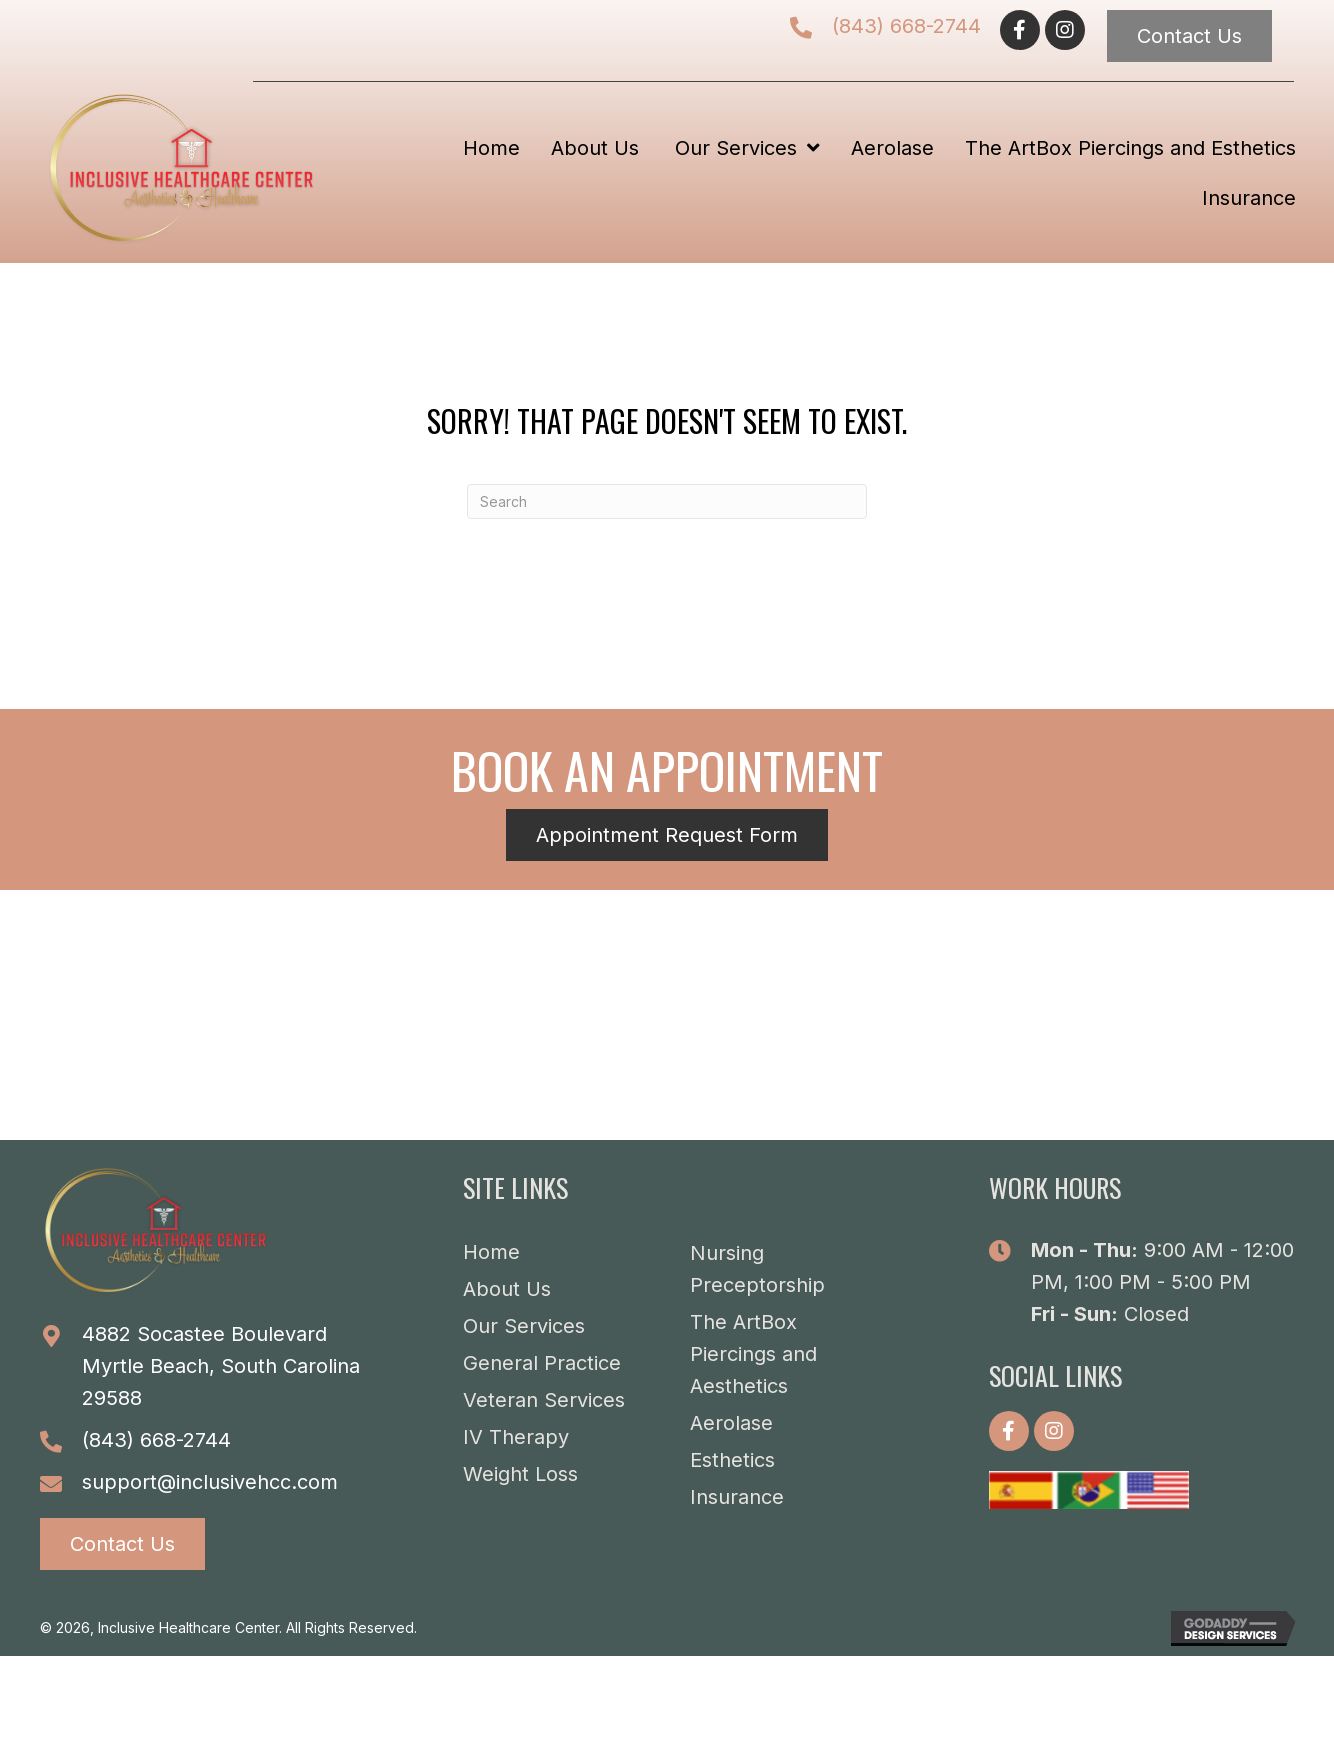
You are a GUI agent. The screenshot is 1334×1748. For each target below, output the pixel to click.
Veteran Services (544, 1400)
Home (491, 1252)
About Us (507, 1289)
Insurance (737, 1497)
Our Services (524, 1326)
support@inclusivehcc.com (210, 1482)
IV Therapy (516, 1437)
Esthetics (732, 1460)
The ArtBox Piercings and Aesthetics (753, 1354)
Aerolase (731, 1423)
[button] (1020, 30)
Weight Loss (520, 1474)
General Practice (542, 1363)
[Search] (667, 501)
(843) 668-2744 (906, 26)
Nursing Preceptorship (757, 1269)
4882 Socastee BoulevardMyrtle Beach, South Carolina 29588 (221, 1366)
